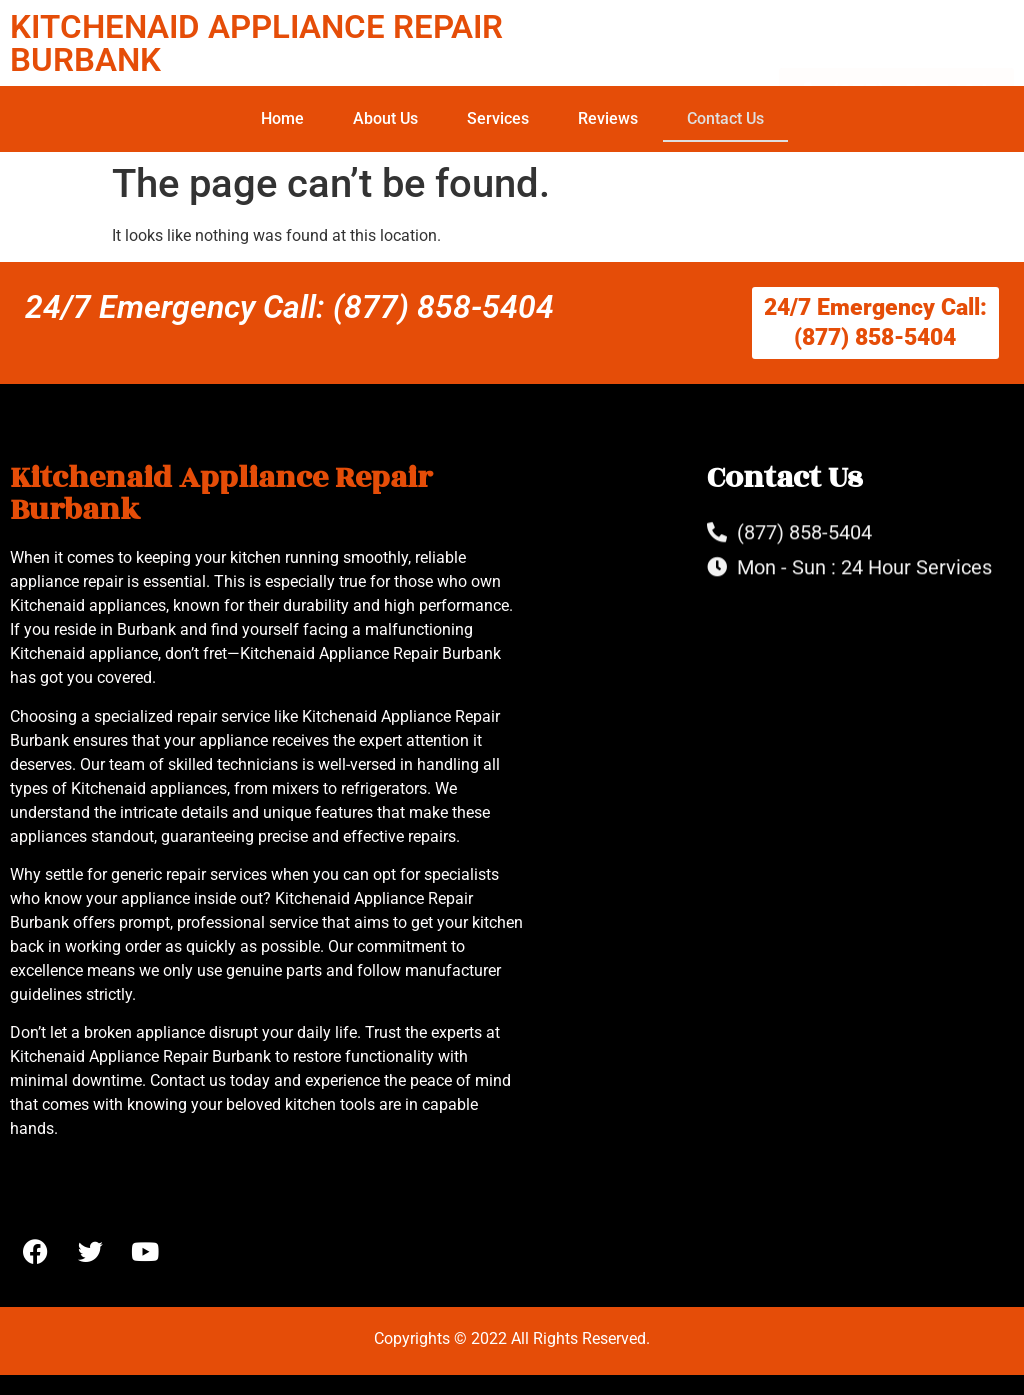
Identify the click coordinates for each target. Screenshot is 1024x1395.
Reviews (608, 118)
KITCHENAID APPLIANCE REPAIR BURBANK (256, 43)
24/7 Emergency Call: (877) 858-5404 (289, 307)
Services (498, 118)
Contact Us (725, 118)
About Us (385, 118)
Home (282, 118)
